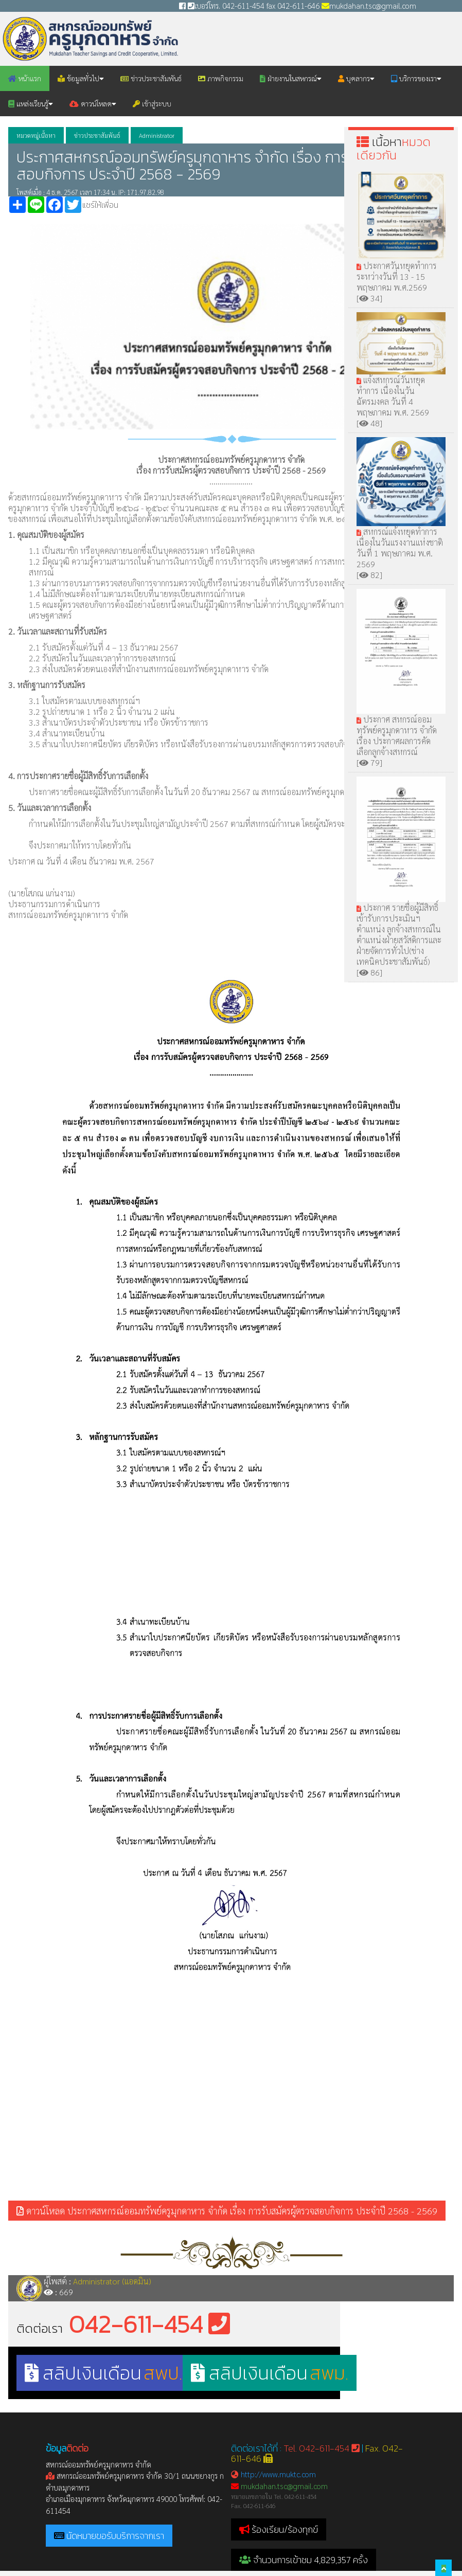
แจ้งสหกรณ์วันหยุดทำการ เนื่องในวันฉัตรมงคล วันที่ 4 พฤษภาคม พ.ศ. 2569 (401, 377)
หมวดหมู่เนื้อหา (36, 135)
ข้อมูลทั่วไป (81, 78)
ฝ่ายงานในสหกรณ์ (291, 78)
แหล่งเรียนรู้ (30, 103)
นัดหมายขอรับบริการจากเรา (115, 2536)
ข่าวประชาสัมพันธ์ (151, 78)
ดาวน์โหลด (92, 103)
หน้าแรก (24, 78)
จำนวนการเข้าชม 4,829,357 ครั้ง (303, 2560)
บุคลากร (356, 78)
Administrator (156, 135)
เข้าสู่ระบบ (152, 103)
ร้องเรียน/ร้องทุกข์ (285, 2529)
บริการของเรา (416, 78)
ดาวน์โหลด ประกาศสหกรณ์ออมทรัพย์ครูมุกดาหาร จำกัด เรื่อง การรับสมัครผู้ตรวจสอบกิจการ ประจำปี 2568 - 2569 (226, 2211)
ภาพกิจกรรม (220, 78)
